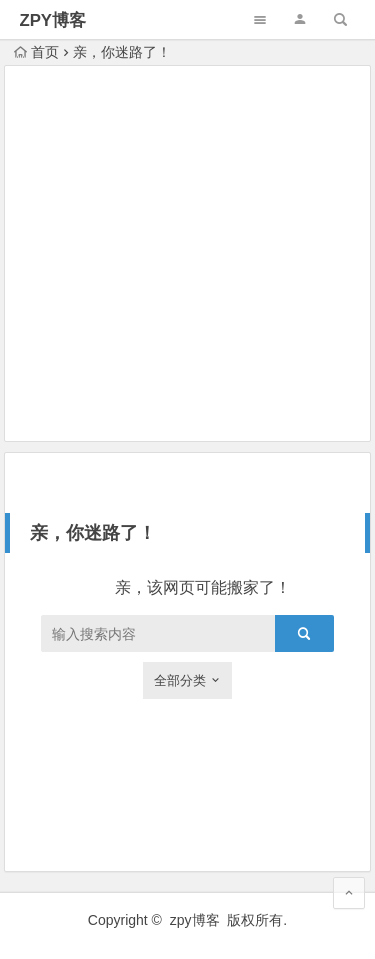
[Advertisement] (187, 253)
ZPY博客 (52, 20)
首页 (36, 52)
